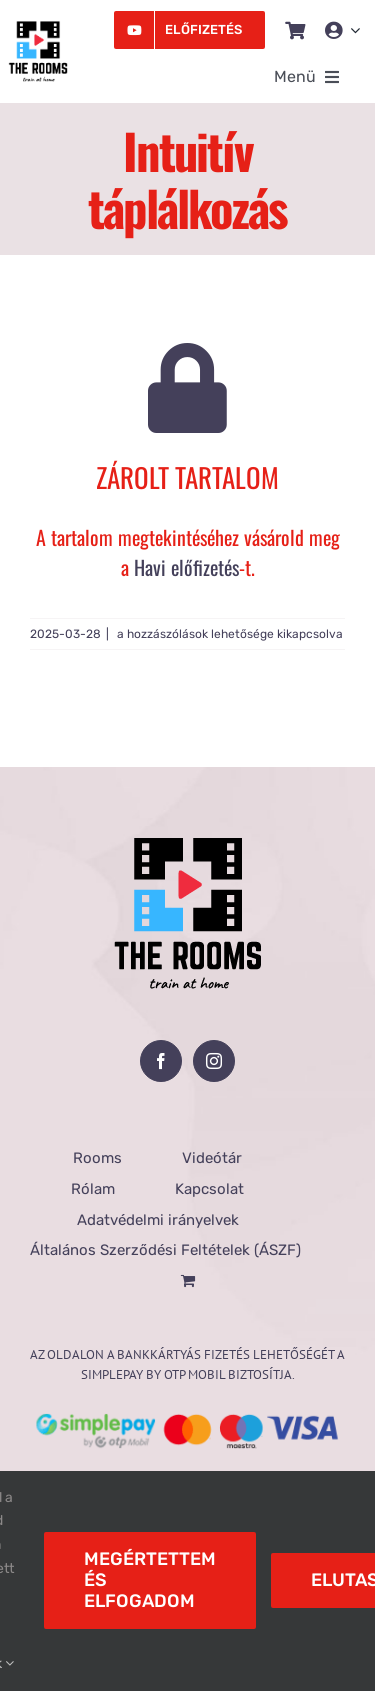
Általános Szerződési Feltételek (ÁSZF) (165, 1250)
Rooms (97, 1158)
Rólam (93, 1189)
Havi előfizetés (186, 567)
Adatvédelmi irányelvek (158, 1220)
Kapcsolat (209, 1189)
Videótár (212, 1158)
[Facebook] (161, 1061)
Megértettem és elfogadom (150, 1580)
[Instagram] (214, 1061)
